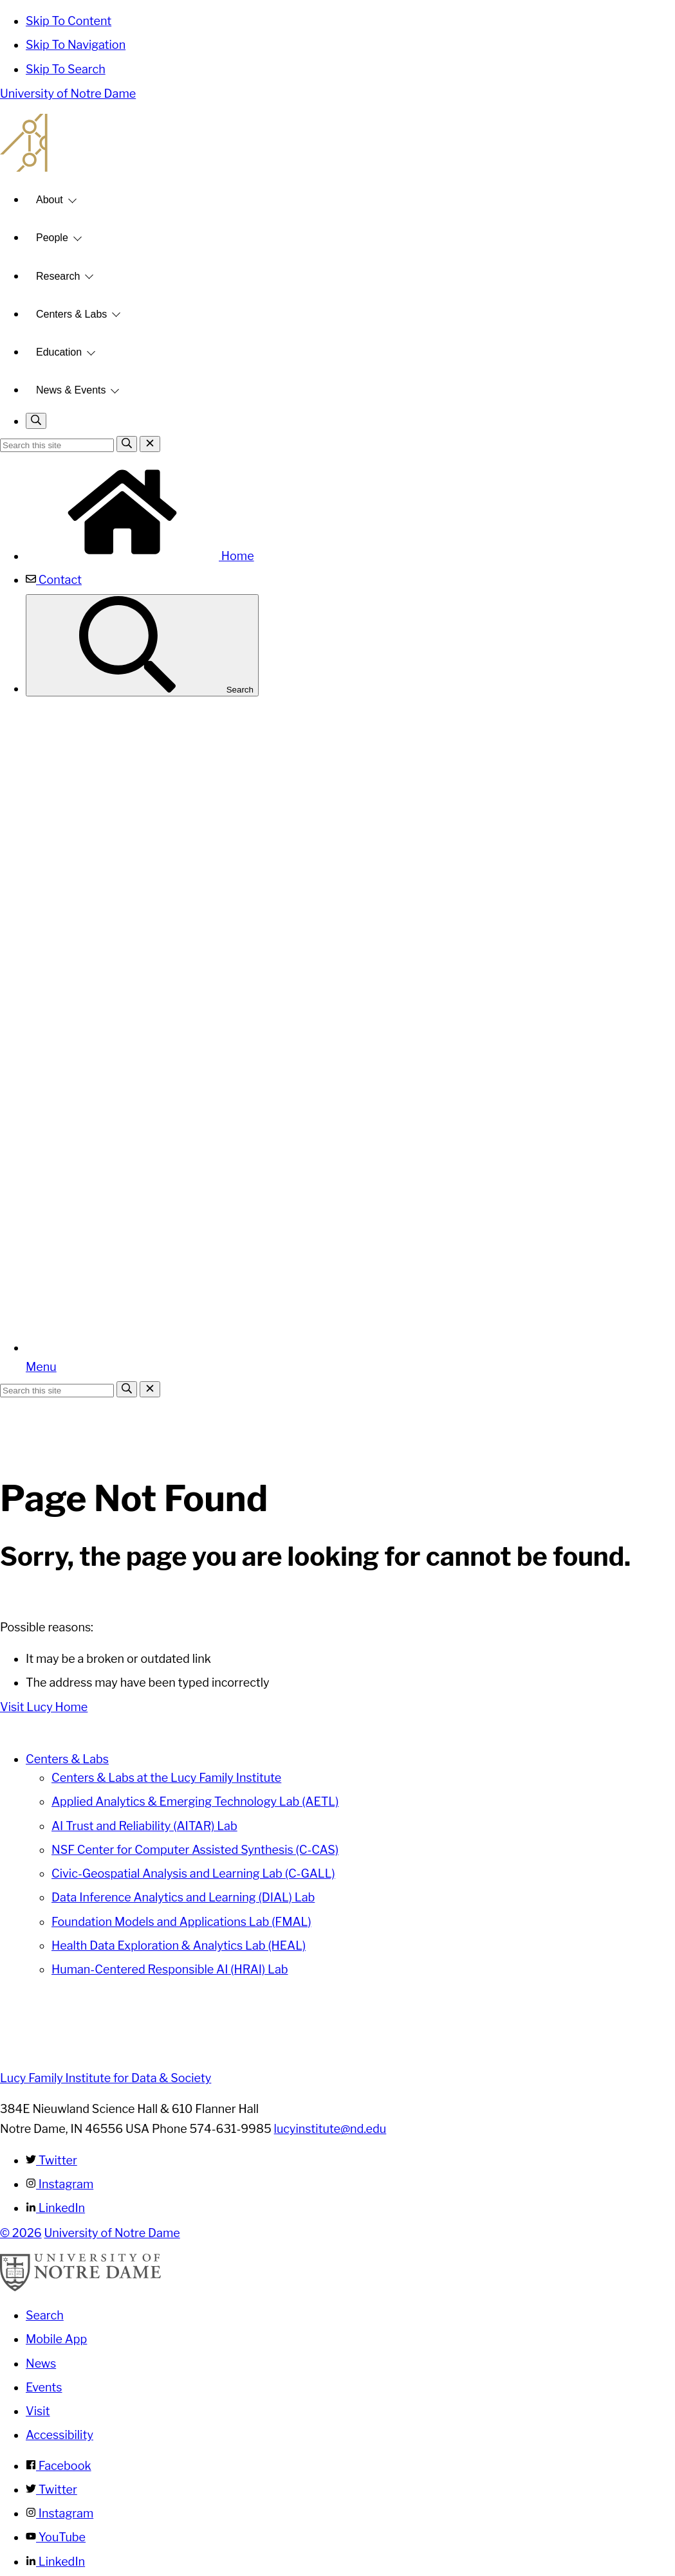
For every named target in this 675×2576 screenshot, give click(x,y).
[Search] (126, 444)
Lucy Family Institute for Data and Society (337, 143)
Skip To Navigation (75, 44)
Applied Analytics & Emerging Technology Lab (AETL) (194, 1801)
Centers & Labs (71, 314)
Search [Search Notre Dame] (45, 2315)
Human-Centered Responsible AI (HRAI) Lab (169, 1969)
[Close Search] (150, 444)
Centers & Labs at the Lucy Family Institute (166, 1777)
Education (59, 352)
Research (58, 276)
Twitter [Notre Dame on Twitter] (51, 2489)
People (52, 237)
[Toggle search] (36, 421)
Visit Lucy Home (44, 1707)
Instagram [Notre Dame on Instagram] (59, 2513)
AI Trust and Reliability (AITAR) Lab (144, 1826)
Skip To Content (68, 21)
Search (142, 645)
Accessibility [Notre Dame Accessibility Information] (59, 2435)
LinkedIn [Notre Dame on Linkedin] (55, 2561)
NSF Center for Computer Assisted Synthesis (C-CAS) (194, 1849)
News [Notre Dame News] (41, 2363)
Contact (54, 579)
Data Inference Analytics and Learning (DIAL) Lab (183, 1897)
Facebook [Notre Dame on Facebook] (58, 2465)
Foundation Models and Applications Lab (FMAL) (181, 1921)
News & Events (71, 390)
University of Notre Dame (68, 93)
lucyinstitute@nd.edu (330, 2129)
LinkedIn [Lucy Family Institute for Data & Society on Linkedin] (55, 2208)
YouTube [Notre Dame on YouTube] (56, 2537)
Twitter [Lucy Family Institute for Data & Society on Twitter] (51, 2160)
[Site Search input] (57, 445)
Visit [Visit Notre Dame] (38, 2411)
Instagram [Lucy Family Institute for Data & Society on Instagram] (59, 2184)
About (49, 199)
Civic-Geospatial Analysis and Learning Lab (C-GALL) (193, 1873)
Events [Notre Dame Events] (44, 2387)
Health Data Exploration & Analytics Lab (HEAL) (178, 1945)
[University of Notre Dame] (80, 2287)
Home (140, 556)
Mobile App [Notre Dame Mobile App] (56, 2339)
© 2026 (21, 2233)
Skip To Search (66, 69)
